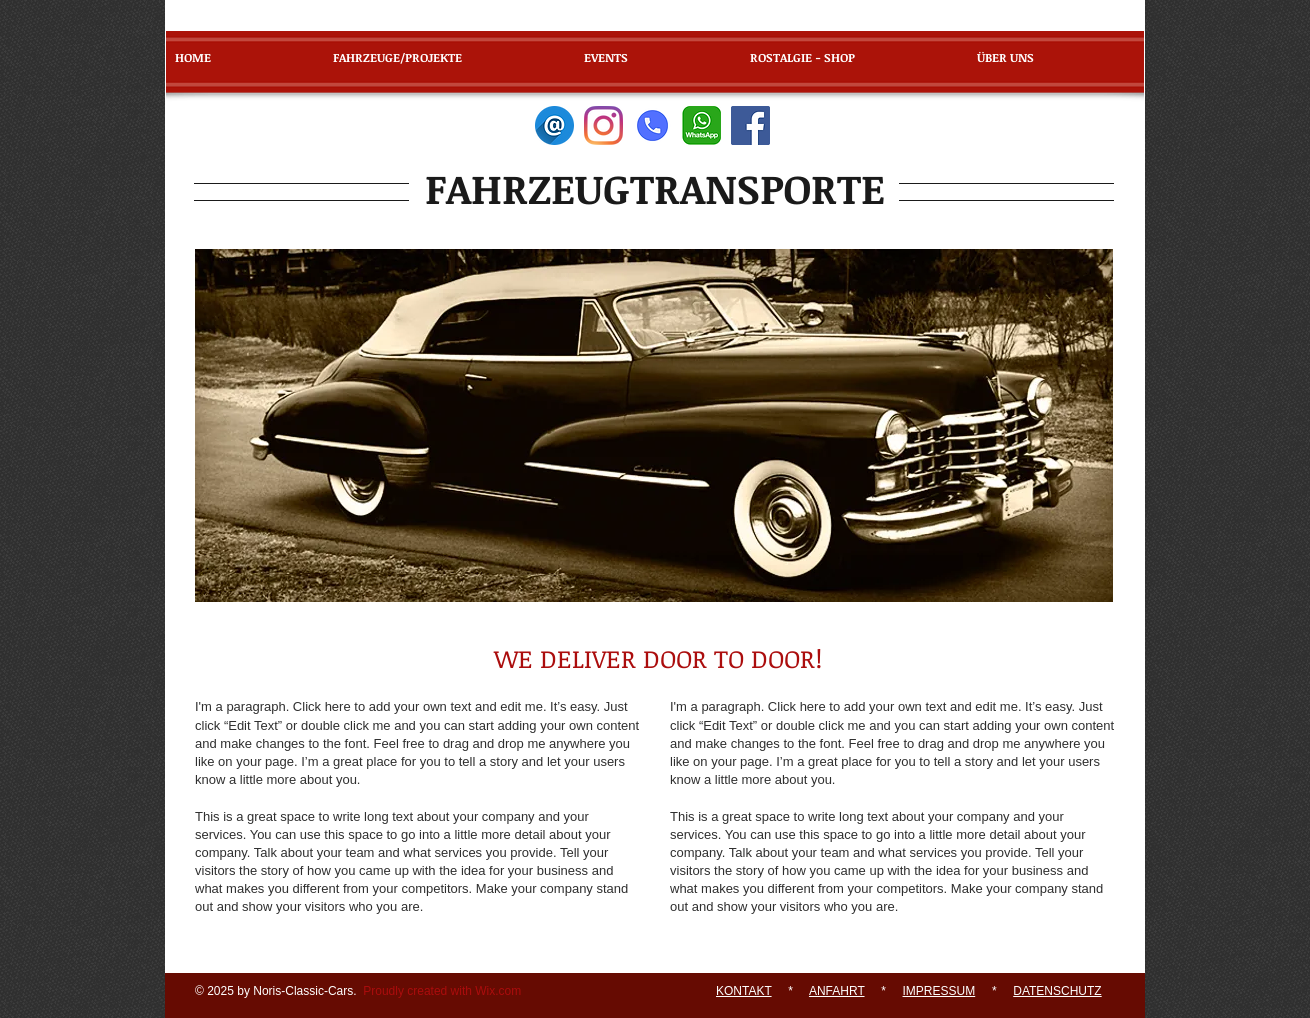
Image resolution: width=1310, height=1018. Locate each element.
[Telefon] (652, 125)
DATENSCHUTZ (1057, 991)
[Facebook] (750, 125)
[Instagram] (603, 125)
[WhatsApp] (701, 125)
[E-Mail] (554, 125)
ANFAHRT (837, 991)
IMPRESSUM (939, 991)
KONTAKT (744, 991)
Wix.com (498, 991)
